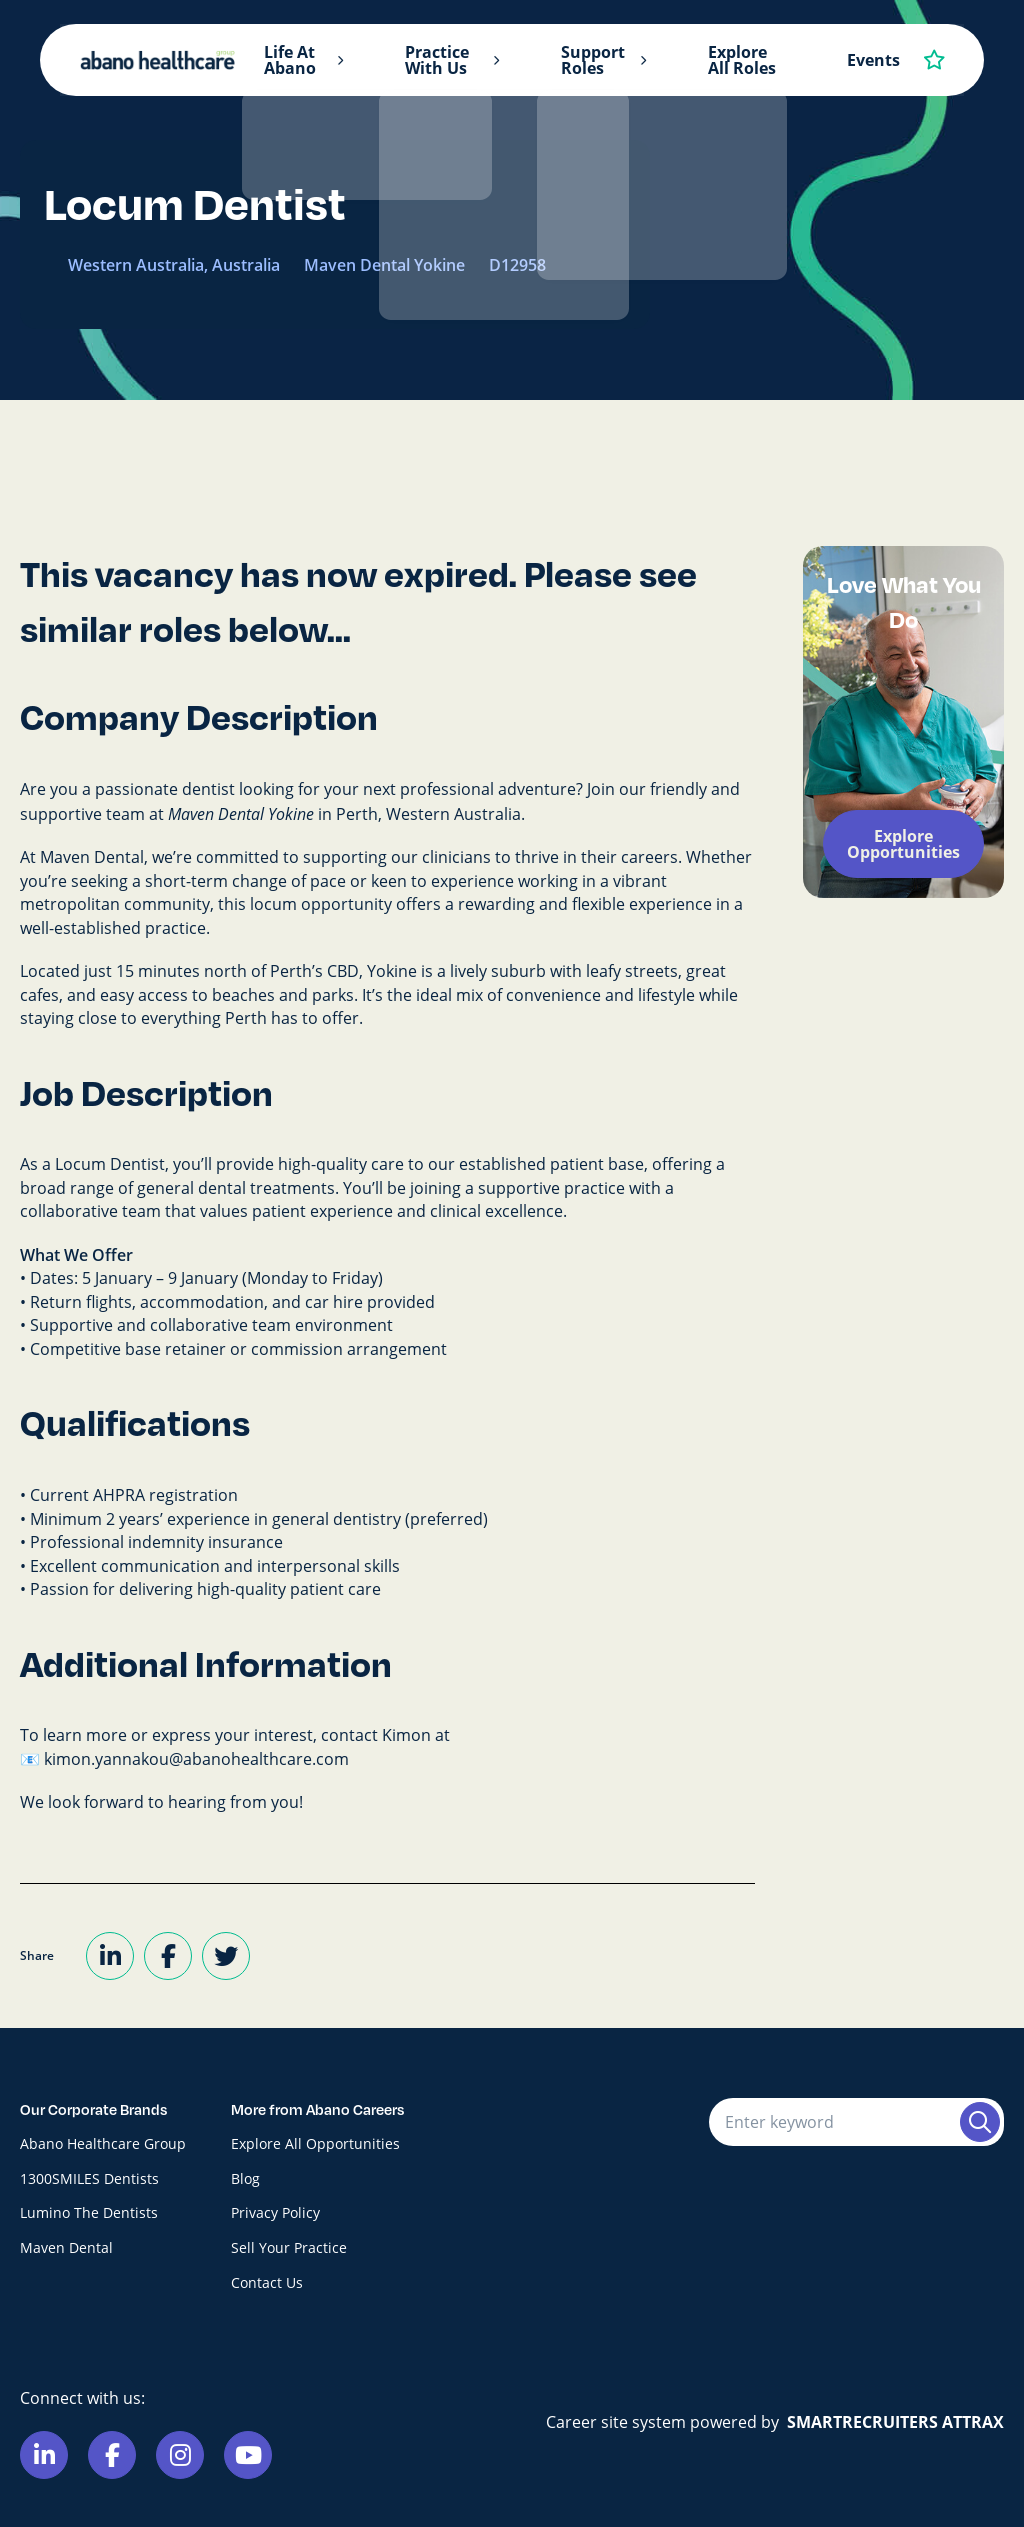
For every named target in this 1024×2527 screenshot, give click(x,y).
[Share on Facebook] (168, 1956)
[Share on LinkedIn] (110, 1956)
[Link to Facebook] (112, 2455)
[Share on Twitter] (226, 1956)
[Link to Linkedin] (44, 2455)
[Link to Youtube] (248, 2455)
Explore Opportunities (903, 844)
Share (37, 1955)
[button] (340, 61)
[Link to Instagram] (180, 2455)
